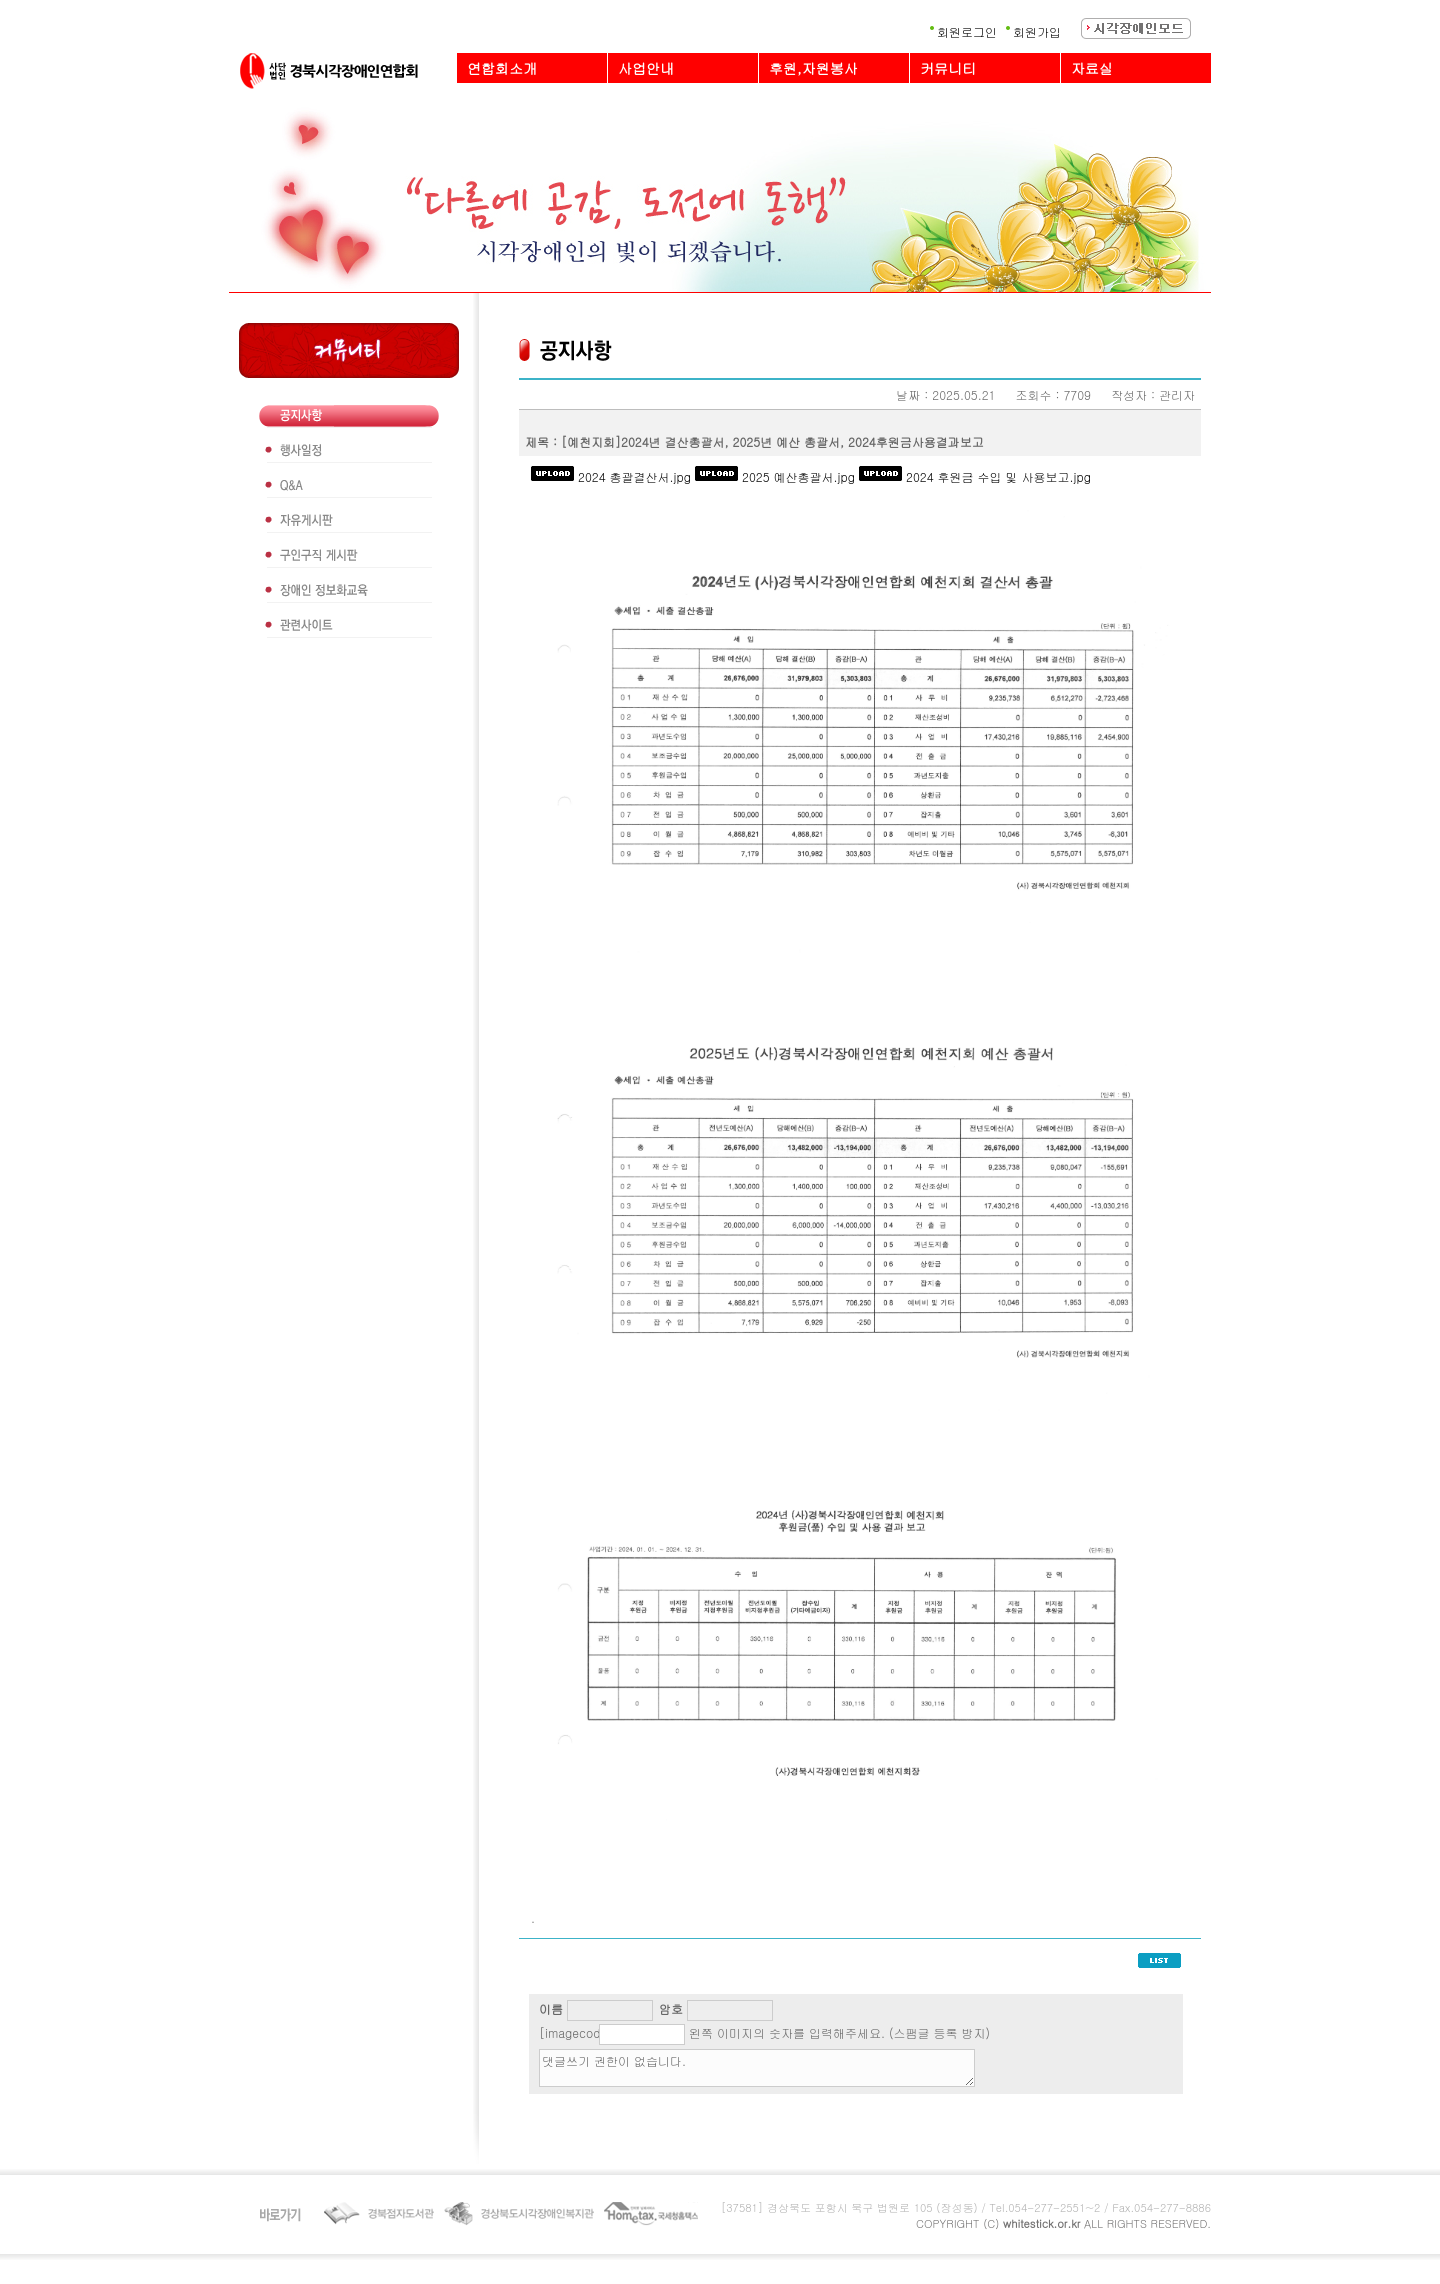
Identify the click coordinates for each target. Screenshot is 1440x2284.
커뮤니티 (948, 68)
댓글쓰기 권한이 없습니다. (757, 2068)
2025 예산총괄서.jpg (775, 476)
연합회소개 (502, 68)
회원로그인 (967, 31)
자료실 (1092, 68)
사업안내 (646, 68)
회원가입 (1037, 31)
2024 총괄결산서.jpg (611, 476)
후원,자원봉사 (813, 68)
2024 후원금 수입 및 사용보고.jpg (975, 476)
